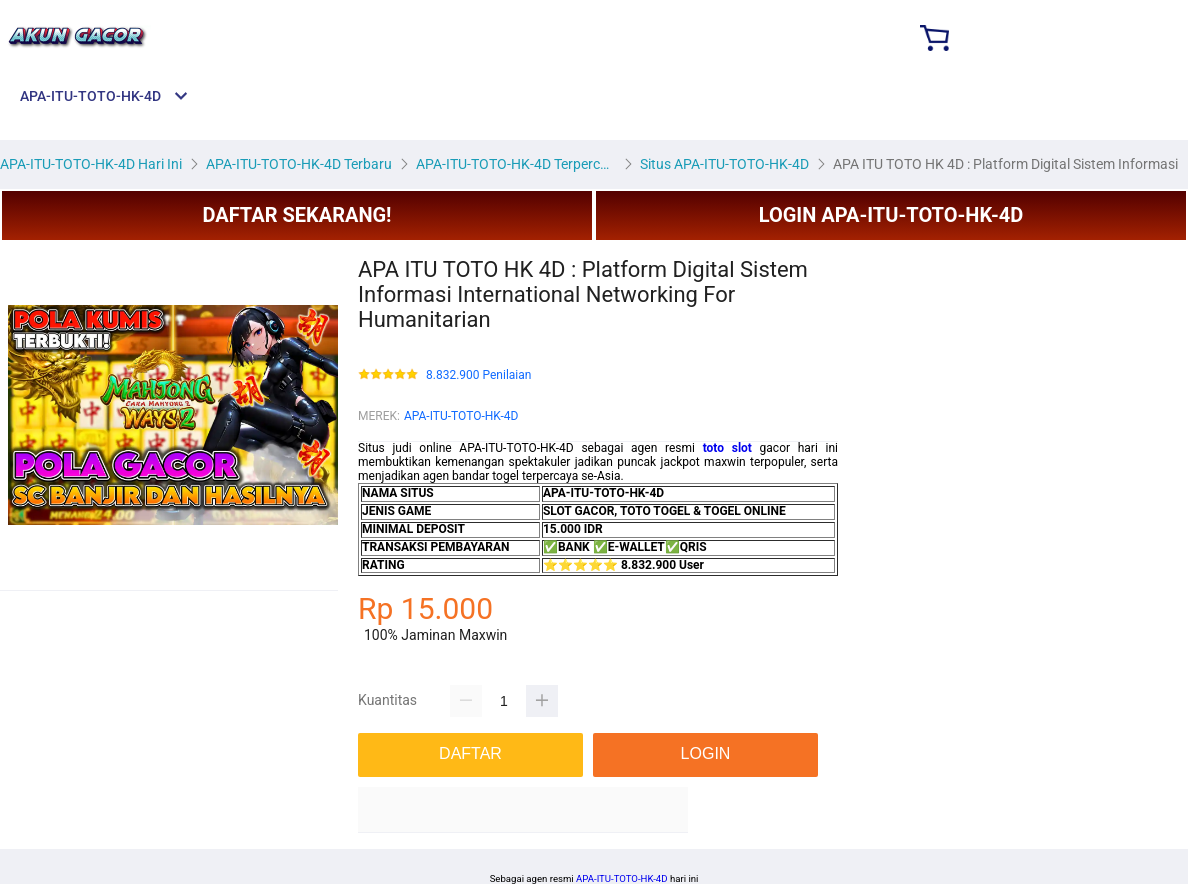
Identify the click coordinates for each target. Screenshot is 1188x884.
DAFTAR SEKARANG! (296, 215)
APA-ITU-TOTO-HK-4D (461, 416)
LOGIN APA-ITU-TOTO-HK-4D (891, 215)
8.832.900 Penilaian (478, 375)
